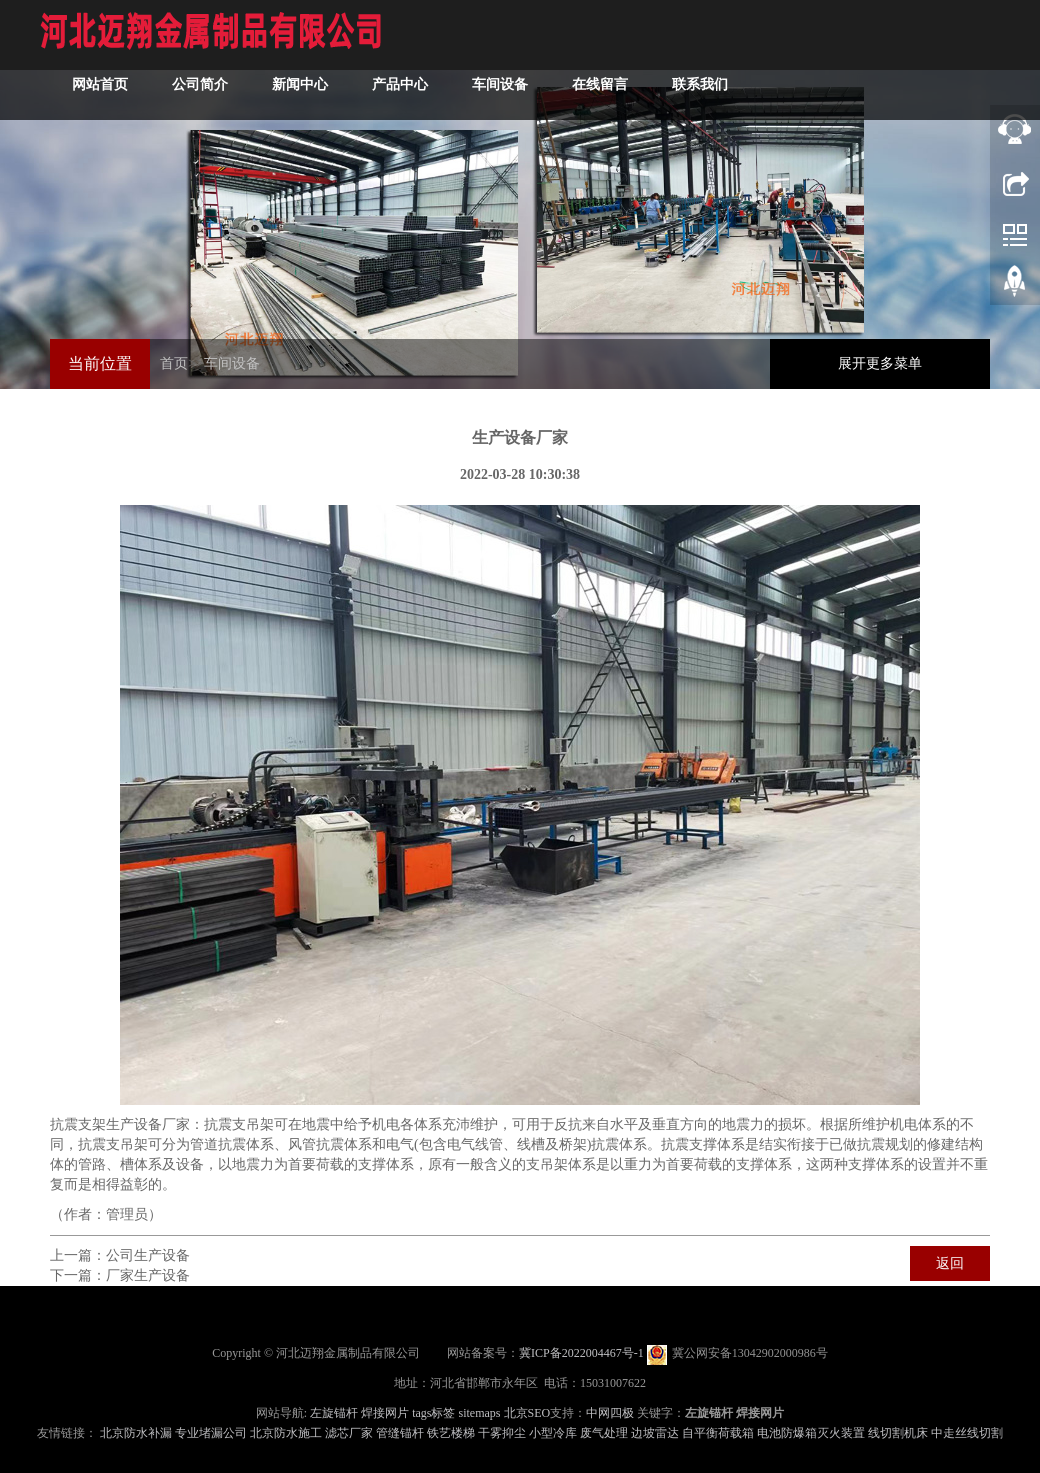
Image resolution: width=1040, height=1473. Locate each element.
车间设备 (500, 84)
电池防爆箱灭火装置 (811, 1433)
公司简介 (200, 84)
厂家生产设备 (148, 1275)
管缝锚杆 (400, 1433)
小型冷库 (553, 1433)
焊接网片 (385, 1413)
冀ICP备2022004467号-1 (581, 1353)
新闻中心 (300, 84)
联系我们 (700, 84)
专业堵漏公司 (211, 1433)
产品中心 (400, 84)
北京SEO (527, 1413)
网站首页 (100, 84)
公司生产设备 (148, 1255)
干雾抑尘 (502, 1433)
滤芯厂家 (349, 1433)
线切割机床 (898, 1433)
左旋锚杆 (334, 1413)
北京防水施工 (286, 1433)
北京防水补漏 (136, 1433)
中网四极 (610, 1413)
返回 (950, 1263)
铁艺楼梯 (451, 1433)
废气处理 (604, 1433)
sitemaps (480, 1413)
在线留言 (600, 84)
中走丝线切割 (967, 1433)
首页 (174, 363)
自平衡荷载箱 (718, 1433)
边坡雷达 (655, 1433)
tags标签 (433, 1413)
